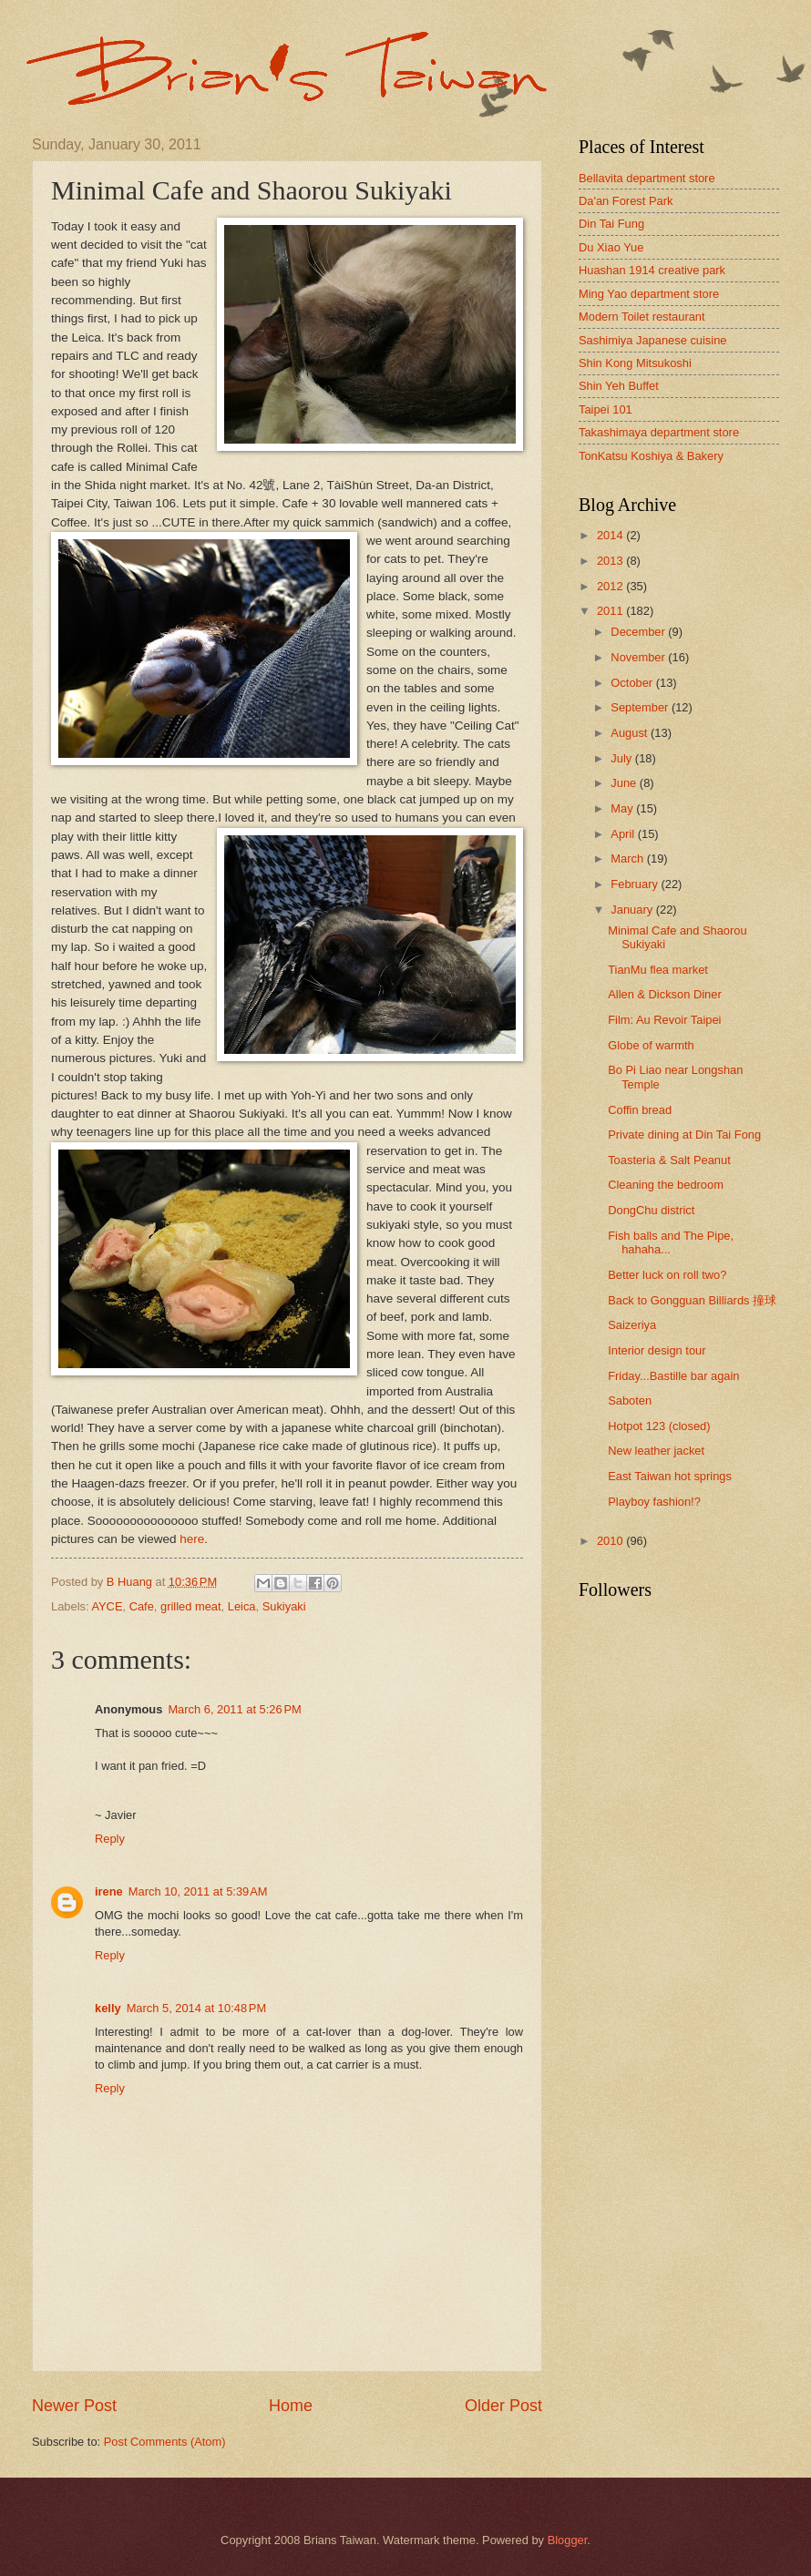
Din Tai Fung (611, 223)
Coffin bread (640, 1110)
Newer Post (74, 2406)
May (623, 808)
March (628, 858)
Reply (110, 1838)
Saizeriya (632, 1325)
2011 (611, 611)
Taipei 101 (605, 409)
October (633, 683)
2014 (611, 535)
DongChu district (651, 1210)
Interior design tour (656, 1350)
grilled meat (190, 1606)
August (631, 733)
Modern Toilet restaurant (642, 316)
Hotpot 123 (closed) (659, 1426)
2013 (611, 560)
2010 (611, 1541)
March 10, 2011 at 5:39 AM (198, 1891)
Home (291, 2406)
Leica (242, 1606)
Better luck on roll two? (667, 1275)
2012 (611, 586)
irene (109, 1891)
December (639, 632)
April (624, 834)
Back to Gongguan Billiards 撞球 (692, 1300)
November (639, 657)
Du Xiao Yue (611, 247)
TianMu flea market (658, 969)
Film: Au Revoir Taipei (664, 1020)
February (636, 884)
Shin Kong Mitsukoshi (635, 363)
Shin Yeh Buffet (619, 386)
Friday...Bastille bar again (673, 1376)
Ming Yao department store (649, 294)
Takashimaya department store (659, 432)
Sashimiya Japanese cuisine (652, 340)
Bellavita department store (647, 178)
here (192, 1539)
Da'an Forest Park (625, 201)
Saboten (630, 1400)
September (641, 707)
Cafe (141, 1606)
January (633, 909)
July (622, 758)
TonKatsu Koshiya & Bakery (651, 456)
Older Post (503, 2406)
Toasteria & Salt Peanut (669, 1160)
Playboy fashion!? (654, 1501)
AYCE (106, 1606)
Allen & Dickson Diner (665, 994)
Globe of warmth (650, 1045)
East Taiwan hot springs (670, 1476)
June (625, 783)
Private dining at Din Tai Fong (684, 1134)
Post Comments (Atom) (165, 2441)
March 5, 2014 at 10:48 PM (197, 2008)
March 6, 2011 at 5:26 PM (234, 1709)
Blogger (568, 2540)
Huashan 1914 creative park (652, 270)
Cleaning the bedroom (666, 1184)
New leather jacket (656, 1450)
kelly (108, 2008)
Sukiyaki (284, 1606)
